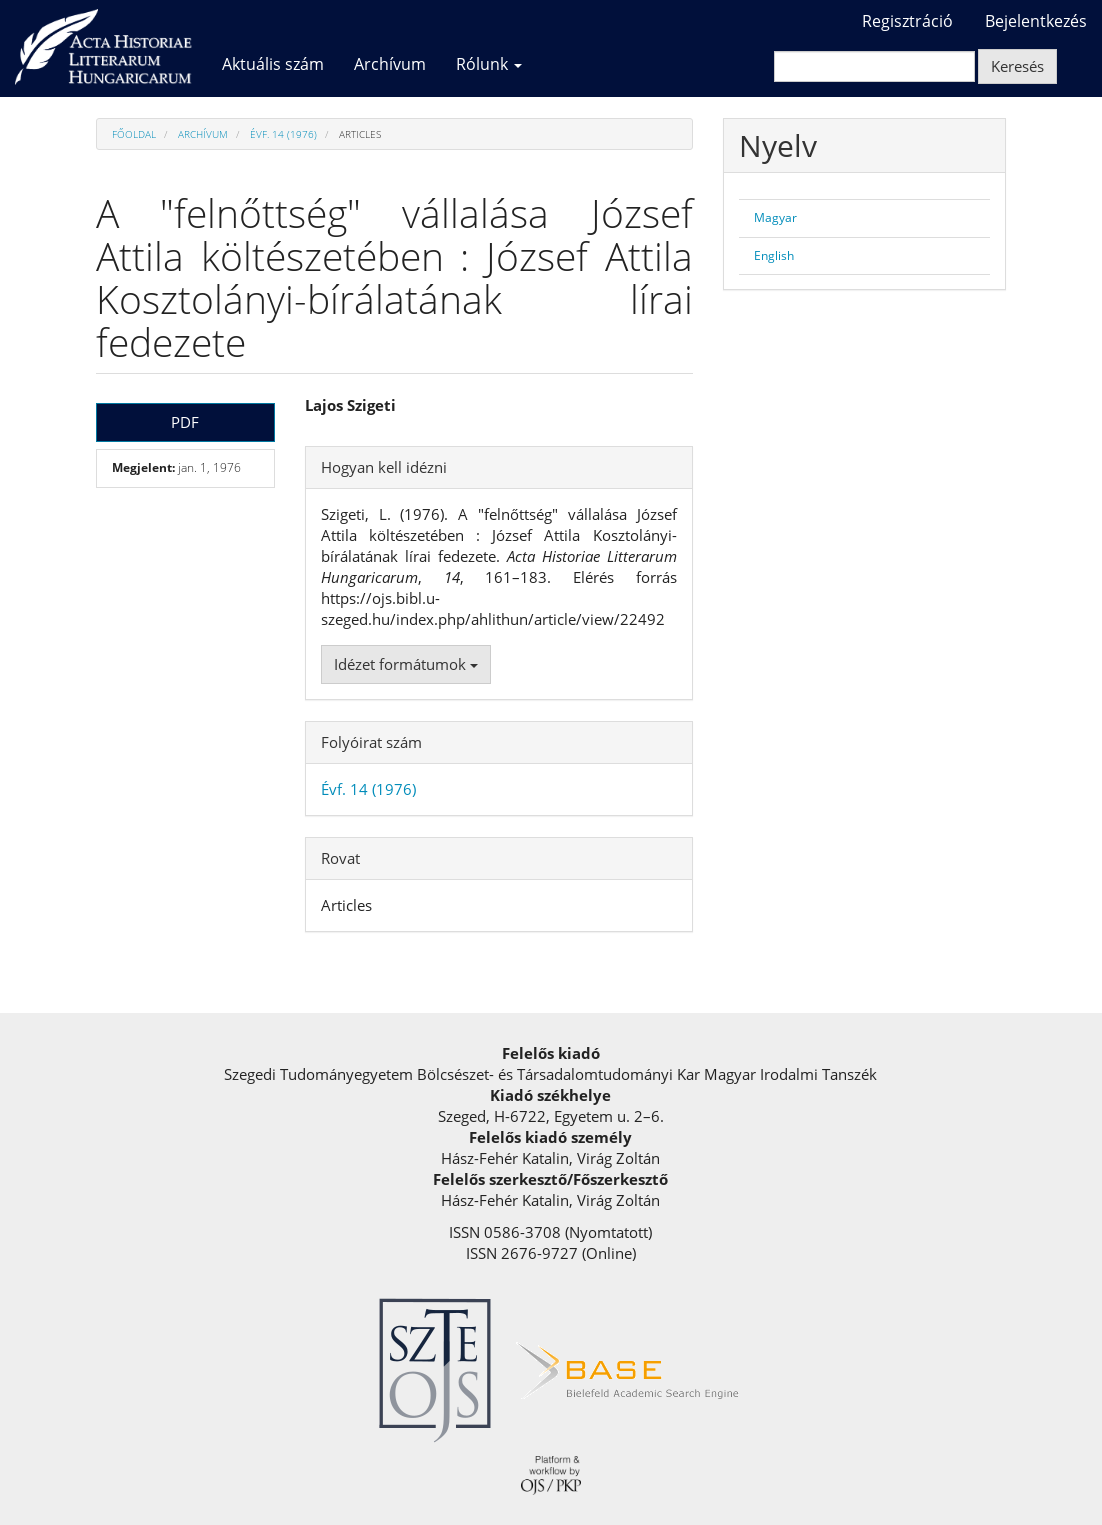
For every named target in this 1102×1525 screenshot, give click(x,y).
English (774, 255)
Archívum (390, 64)
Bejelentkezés (1036, 21)
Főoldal (134, 134)
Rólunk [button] (489, 64)
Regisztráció (907, 21)
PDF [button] (185, 422)
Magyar (775, 217)
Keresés (1017, 66)
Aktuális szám (273, 64)
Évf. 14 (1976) (283, 134)
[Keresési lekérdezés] (874, 66)
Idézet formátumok (406, 664)
